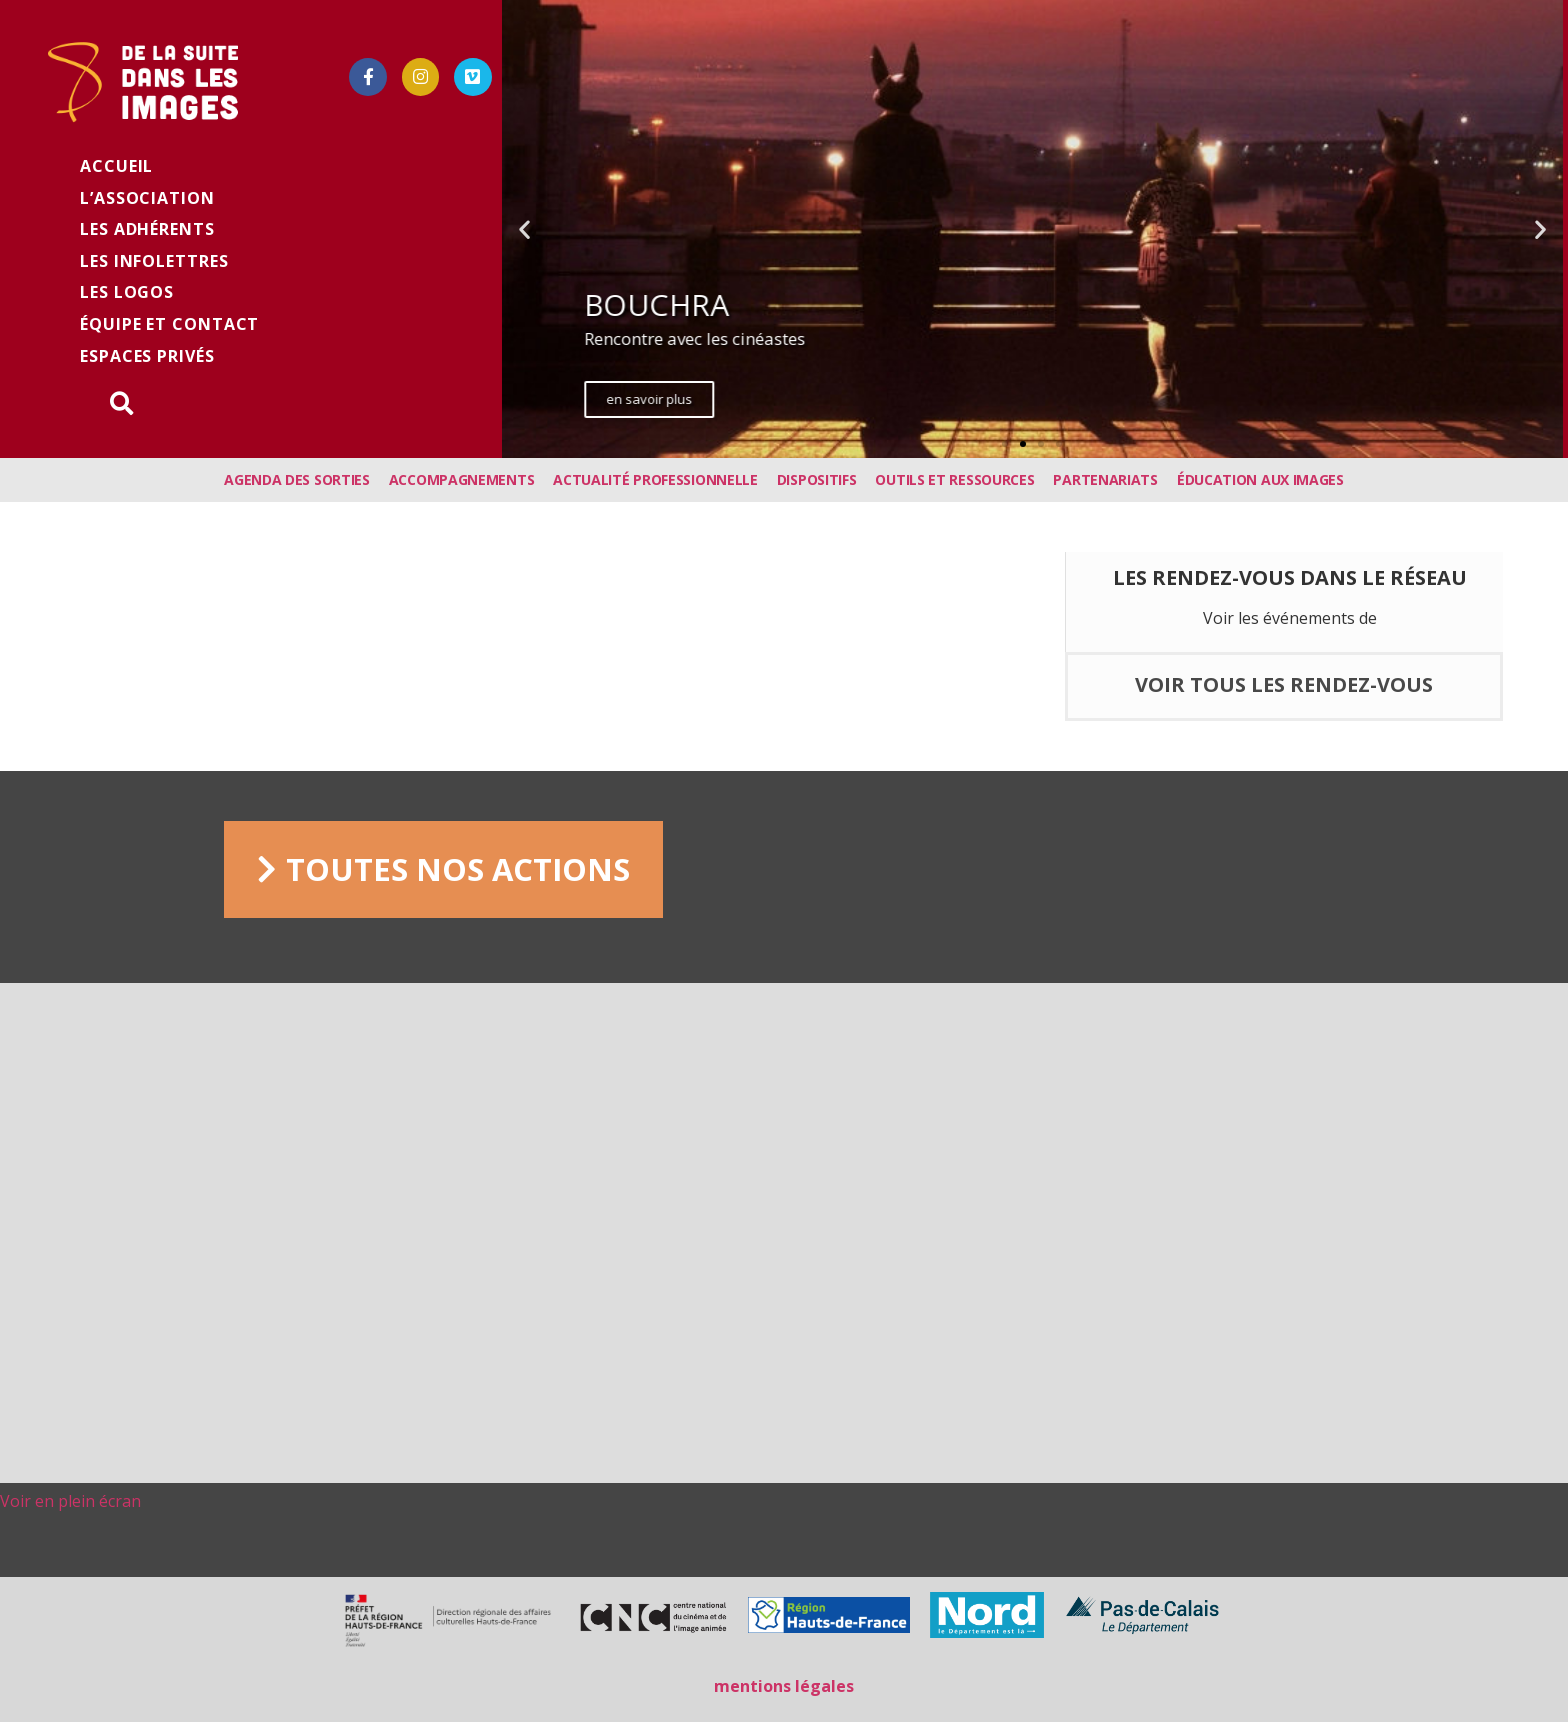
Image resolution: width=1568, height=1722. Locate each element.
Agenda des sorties (297, 479)
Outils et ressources (954, 479)
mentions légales (784, 1686)
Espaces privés (147, 356)
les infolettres (154, 261)
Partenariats (1105, 479)
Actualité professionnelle (655, 479)
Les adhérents (147, 229)
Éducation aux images (1260, 479)
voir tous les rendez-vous (1284, 684)
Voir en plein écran (70, 1501)
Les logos (127, 292)
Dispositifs (817, 479)
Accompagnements (462, 479)
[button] (1005, 444)
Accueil (116, 166)
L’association (147, 198)
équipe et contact (169, 324)
